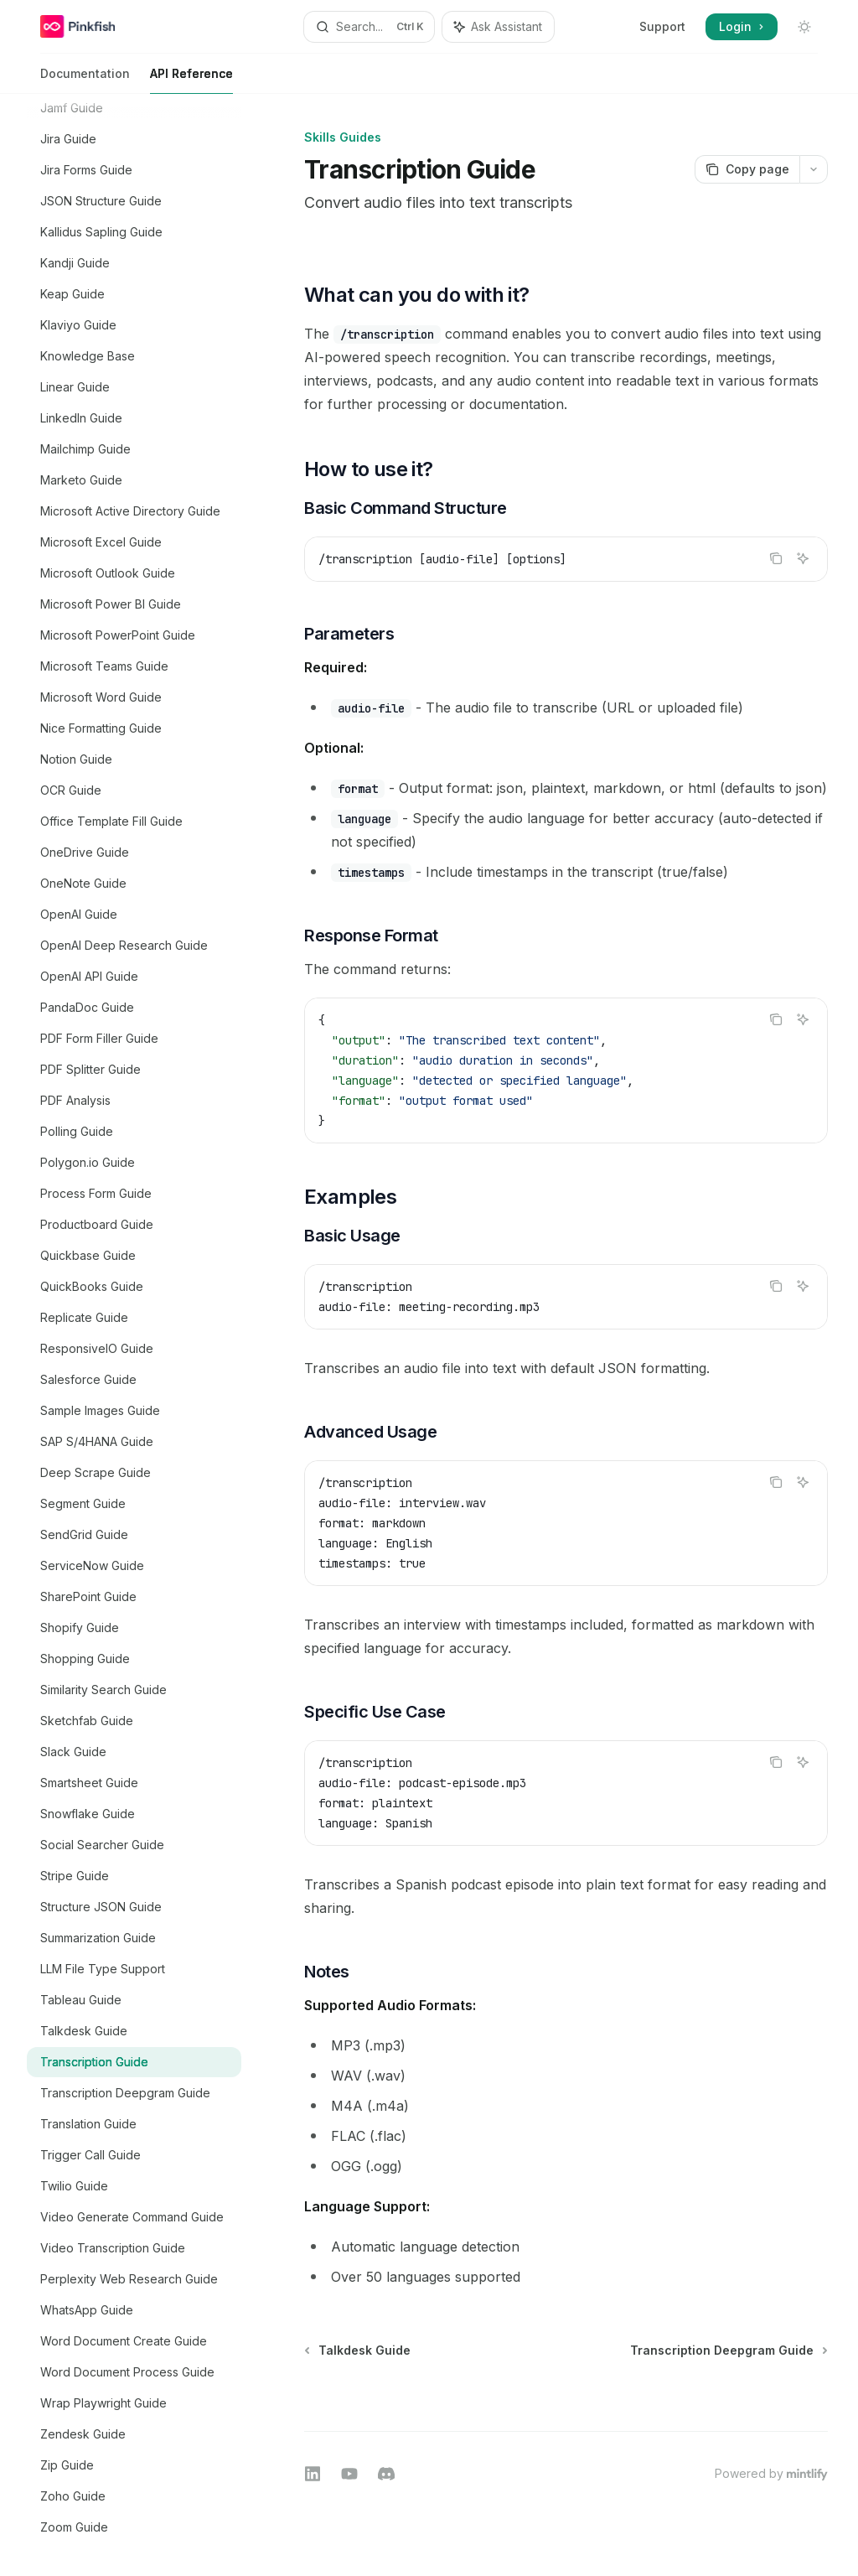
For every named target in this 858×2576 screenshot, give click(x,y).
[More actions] (813, 169)
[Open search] (369, 27)
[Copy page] (747, 169)
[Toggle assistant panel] (498, 27)
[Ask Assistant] (803, 558)
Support (662, 26)
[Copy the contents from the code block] (776, 558)
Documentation (85, 80)
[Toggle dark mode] (804, 26)
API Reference (191, 80)
